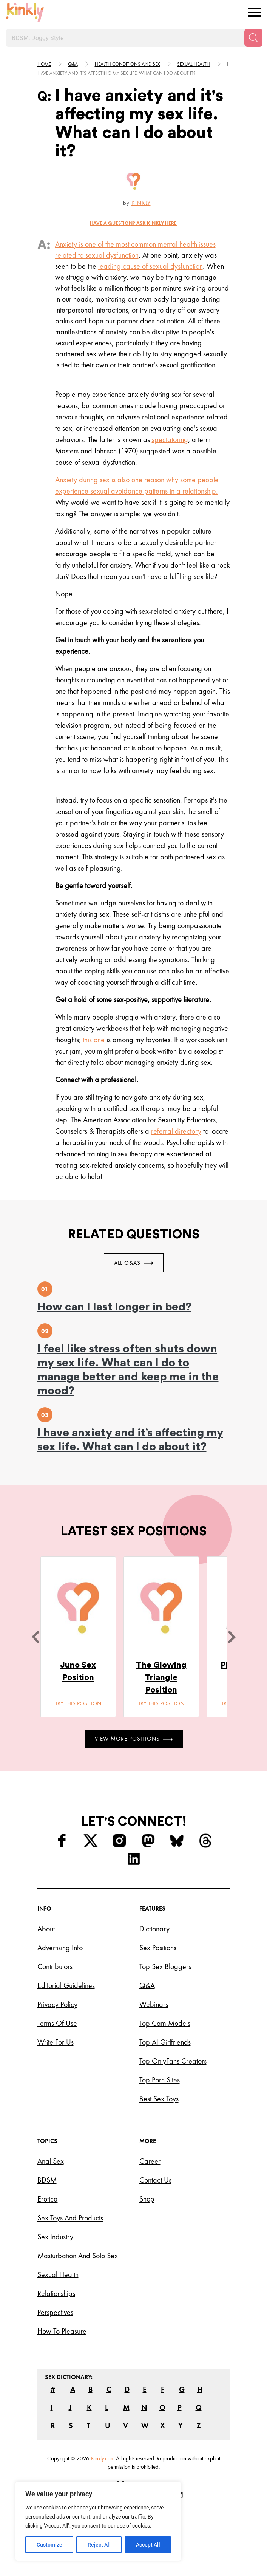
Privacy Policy (57, 2004)
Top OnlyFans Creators (173, 2061)
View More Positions (134, 1738)
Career (150, 2161)
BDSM (47, 2180)
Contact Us (155, 2180)
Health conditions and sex (127, 64)
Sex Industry (55, 2237)
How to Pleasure (61, 2331)
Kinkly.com (102, 2458)
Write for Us (55, 2042)
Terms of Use (57, 2023)
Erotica (47, 2199)
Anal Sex (50, 2161)
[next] (231, 1637)
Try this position (78, 1703)
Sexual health (193, 64)
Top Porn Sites (159, 2080)
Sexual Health (58, 2274)
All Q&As (133, 1263)
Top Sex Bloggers (165, 1966)
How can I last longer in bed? (114, 1307)
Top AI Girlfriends (165, 2042)
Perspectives (55, 2312)
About (46, 1929)
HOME (44, 64)
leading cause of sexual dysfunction (150, 266)
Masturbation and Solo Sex (77, 2255)
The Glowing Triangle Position (161, 1677)
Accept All (148, 2545)
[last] (35, 1637)
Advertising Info (60, 1947)
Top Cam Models (164, 2023)
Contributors (55, 1966)
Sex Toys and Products (70, 2218)
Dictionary (154, 1929)
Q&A (73, 64)
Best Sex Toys (159, 2099)
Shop (146, 2199)
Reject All (99, 2545)
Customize (49, 2545)
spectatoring (170, 439)
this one (94, 1039)
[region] (98, 2521)
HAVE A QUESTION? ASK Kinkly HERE (133, 223)
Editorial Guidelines (66, 1985)
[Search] (253, 38)
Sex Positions (157, 1947)
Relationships (56, 2293)
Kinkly (141, 203)
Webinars (153, 2004)
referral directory (176, 1131)
